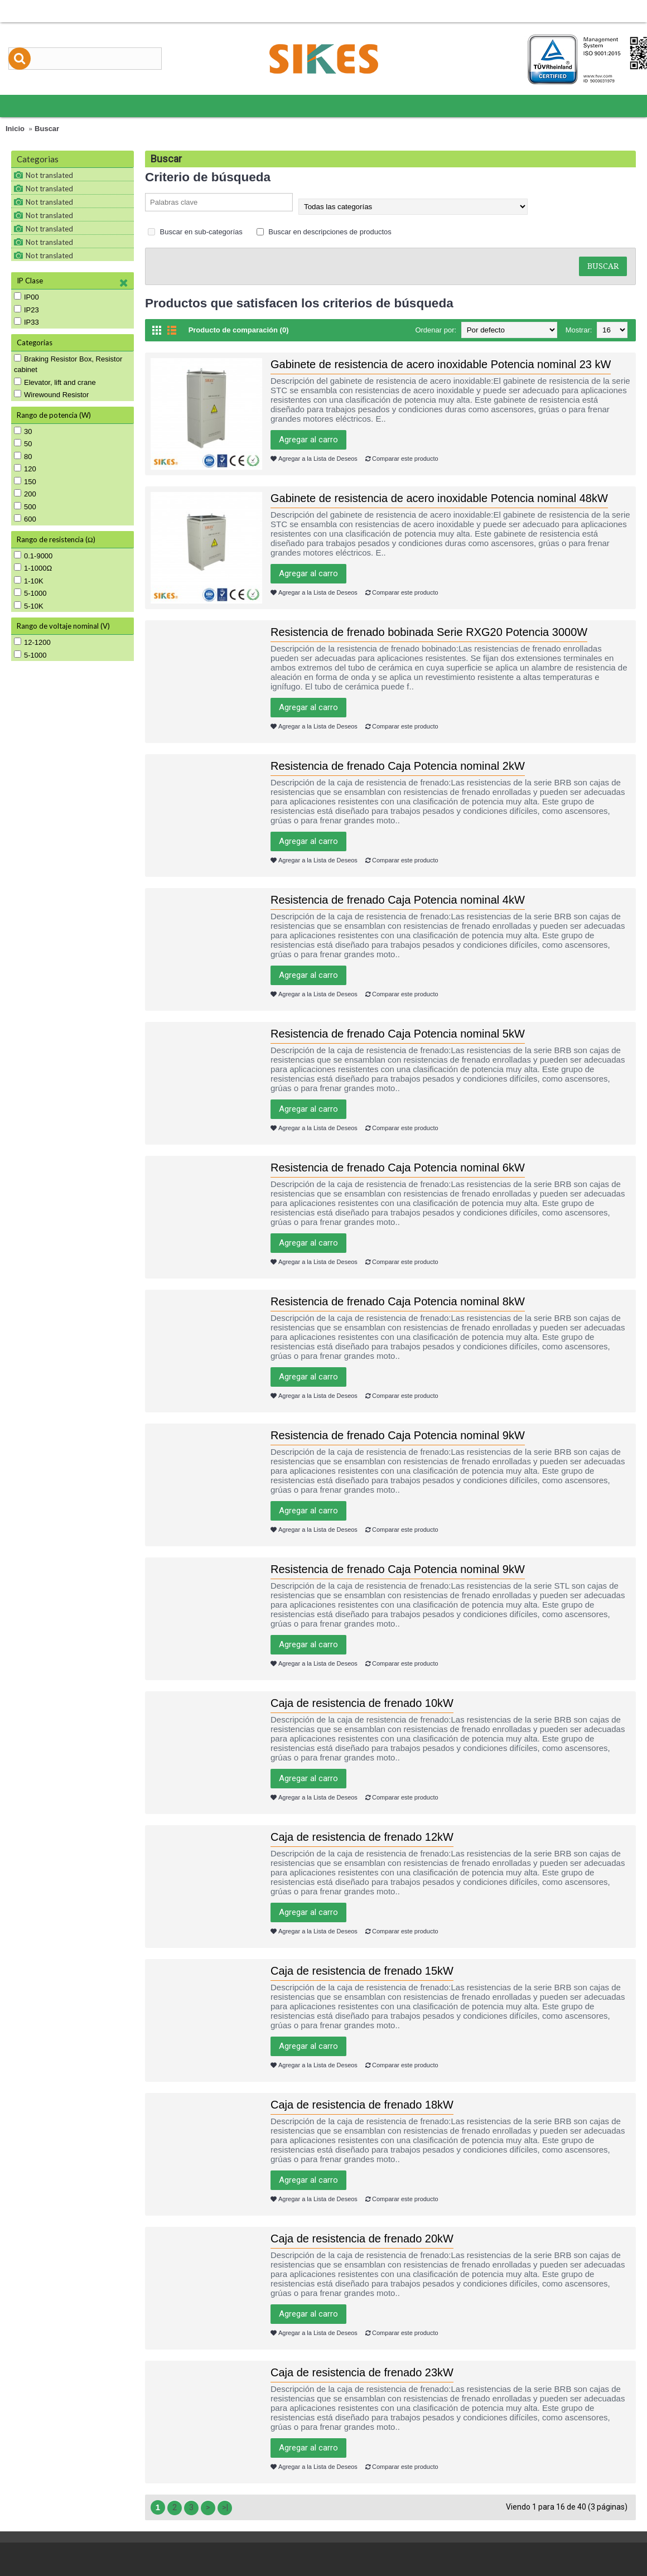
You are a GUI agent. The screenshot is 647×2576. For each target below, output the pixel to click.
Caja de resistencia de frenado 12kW (362, 1837)
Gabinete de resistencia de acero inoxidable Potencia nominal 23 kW (441, 364)
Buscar (47, 128)
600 (25, 518)
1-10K (29, 580)
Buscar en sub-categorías (195, 232)
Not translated (49, 175)
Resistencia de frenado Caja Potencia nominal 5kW (398, 1033)
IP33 (26, 321)
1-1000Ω (33, 567)
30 (23, 431)
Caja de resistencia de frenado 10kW (362, 1703)
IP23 (26, 309)
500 (25, 506)
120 (25, 468)
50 (23, 443)
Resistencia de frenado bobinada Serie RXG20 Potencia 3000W (429, 632)
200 (25, 493)
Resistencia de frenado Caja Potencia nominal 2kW (398, 766)
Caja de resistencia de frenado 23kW (362, 2372)
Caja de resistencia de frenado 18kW (362, 2105)
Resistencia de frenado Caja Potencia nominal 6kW (398, 1167)
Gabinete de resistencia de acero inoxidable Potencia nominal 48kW (439, 498)
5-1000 (30, 592)
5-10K (29, 605)
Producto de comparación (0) (239, 330)
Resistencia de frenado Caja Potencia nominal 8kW (398, 1301)
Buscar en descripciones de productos (324, 232)
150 (25, 481)
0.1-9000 (33, 555)
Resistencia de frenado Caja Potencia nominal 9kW (398, 1435)
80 (23, 456)
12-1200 (32, 642)
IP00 (26, 296)
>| (225, 2507)
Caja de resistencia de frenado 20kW (362, 2238)
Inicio (15, 128)
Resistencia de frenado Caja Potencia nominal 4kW (398, 900)
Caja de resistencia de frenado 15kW (362, 1971)
